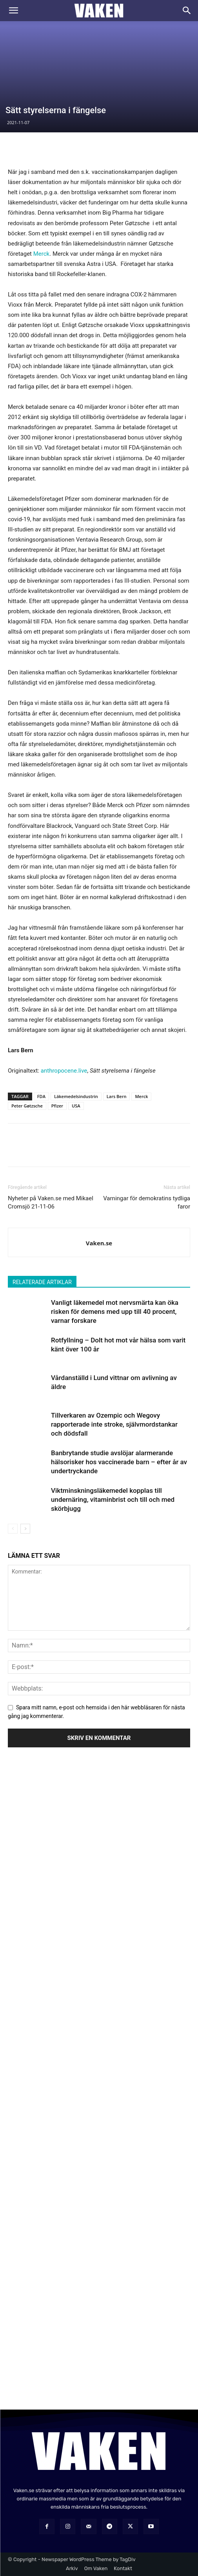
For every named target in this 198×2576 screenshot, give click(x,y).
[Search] (187, 10)
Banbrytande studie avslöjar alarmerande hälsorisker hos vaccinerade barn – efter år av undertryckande (119, 1462)
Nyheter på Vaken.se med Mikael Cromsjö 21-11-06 (50, 1202)
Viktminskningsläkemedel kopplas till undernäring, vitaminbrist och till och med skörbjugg (112, 1499)
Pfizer (57, 1106)
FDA (41, 1096)
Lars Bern (117, 1096)
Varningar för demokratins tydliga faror (146, 1202)
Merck (41, 253)
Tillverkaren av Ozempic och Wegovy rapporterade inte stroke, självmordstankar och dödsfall (114, 1424)
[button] (13, 10)
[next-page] (25, 1529)
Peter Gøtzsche (27, 1106)
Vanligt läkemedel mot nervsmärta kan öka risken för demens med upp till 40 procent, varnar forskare (114, 1311)
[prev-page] (13, 1529)
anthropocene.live (64, 1070)
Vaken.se (99, 1243)
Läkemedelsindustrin (76, 1096)
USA (76, 1106)
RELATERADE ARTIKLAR (42, 1282)
